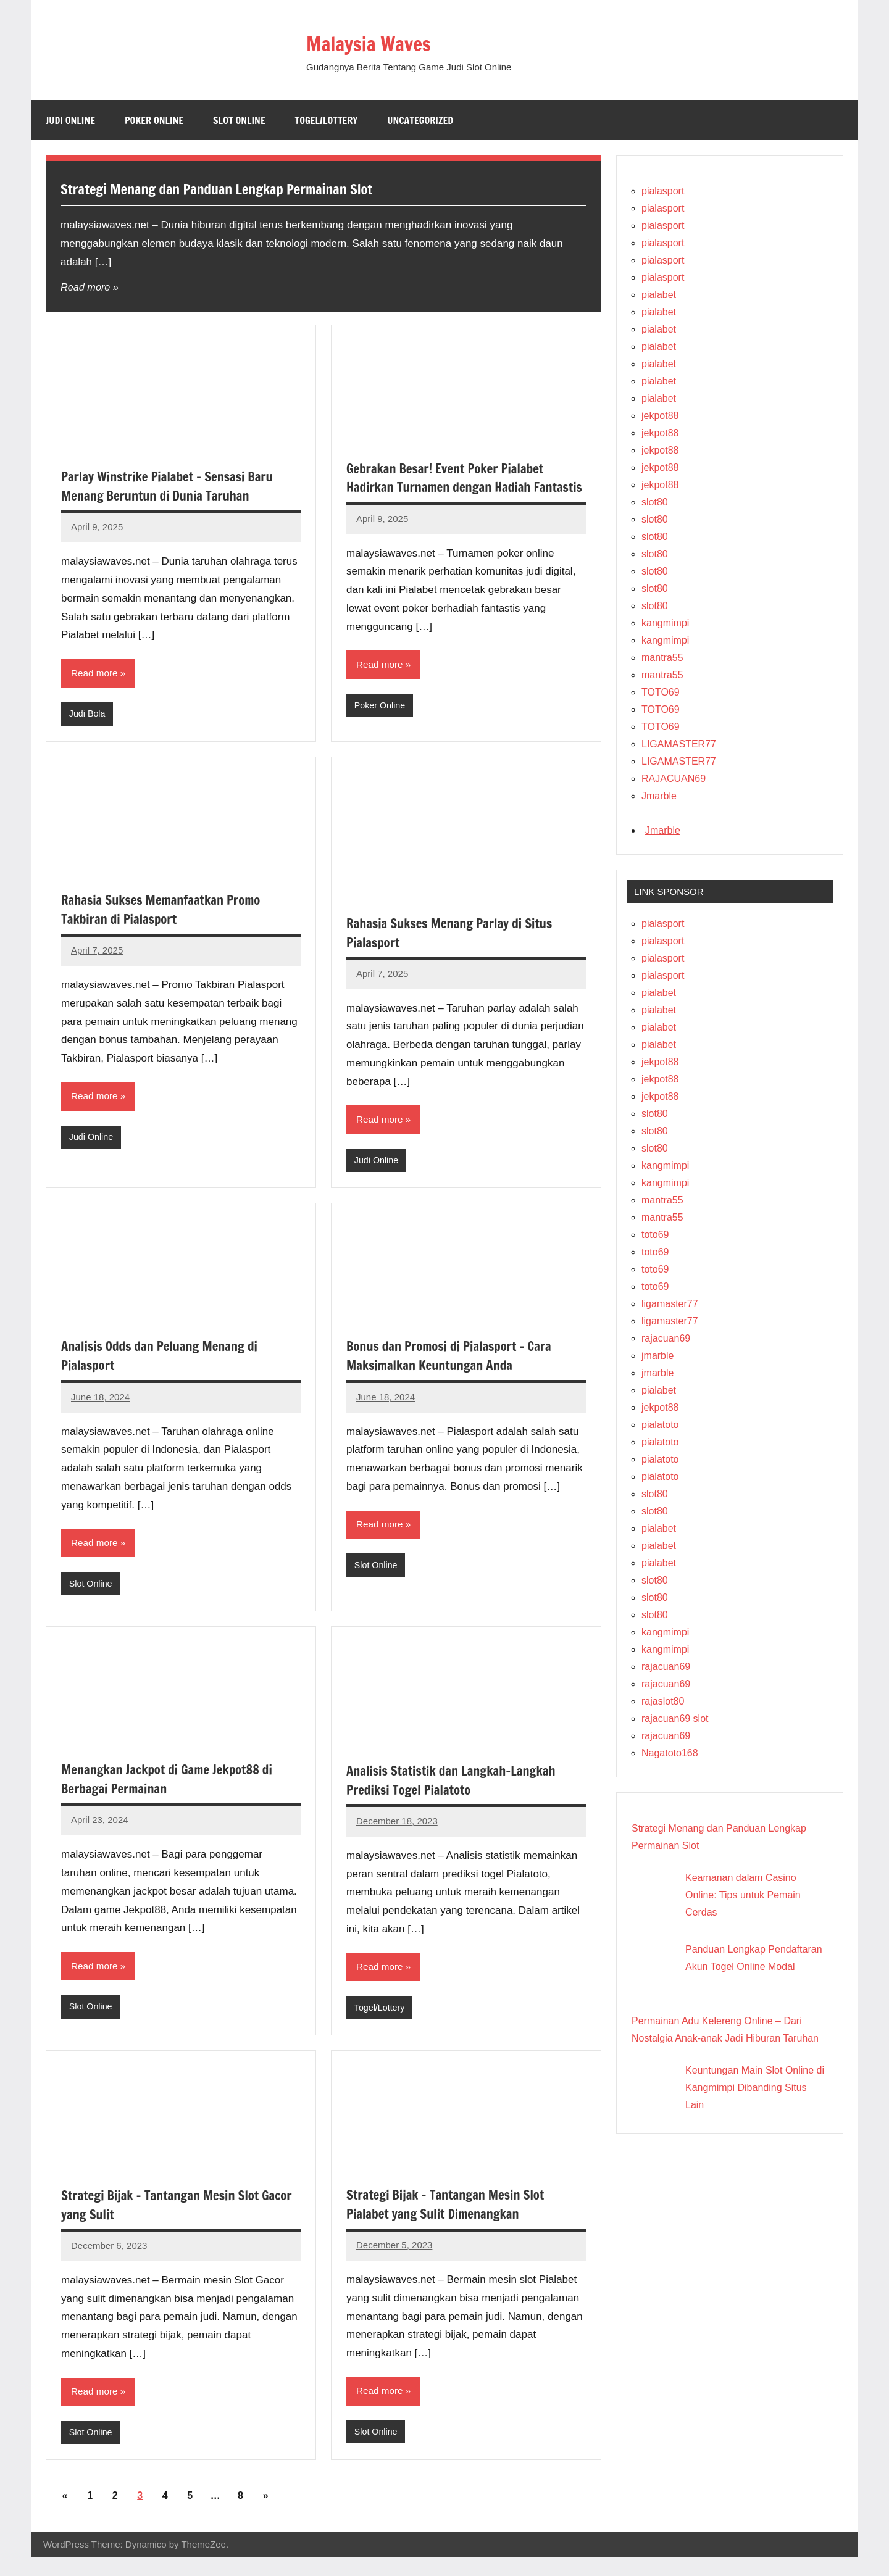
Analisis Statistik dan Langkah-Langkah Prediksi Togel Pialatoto (458, 1795)
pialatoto (660, 1424)
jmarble (657, 1355)
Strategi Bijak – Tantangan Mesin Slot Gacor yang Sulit (167, 2221)
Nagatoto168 (669, 1753)
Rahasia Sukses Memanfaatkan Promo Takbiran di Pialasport (168, 921)
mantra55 (662, 657)
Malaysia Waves (386, 41)
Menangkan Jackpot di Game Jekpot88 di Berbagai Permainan (174, 1794)
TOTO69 (660, 692)
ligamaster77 (669, 1303)
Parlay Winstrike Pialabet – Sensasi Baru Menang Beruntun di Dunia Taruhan (174, 486)
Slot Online (239, 120)
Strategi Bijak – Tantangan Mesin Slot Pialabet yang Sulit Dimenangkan (452, 2221)
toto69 (655, 1234)
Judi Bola (88, 715)
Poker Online (154, 120)
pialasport (662, 191)
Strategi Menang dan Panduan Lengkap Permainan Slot (258, 188)
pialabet (658, 294)
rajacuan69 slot (675, 1718)
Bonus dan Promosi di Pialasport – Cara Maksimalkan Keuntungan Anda (456, 1369)
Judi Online (70, 120)
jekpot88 (660, 415)
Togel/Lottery (326, 120)
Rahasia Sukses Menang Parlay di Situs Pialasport (456, 944)
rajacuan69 (665, 1338)
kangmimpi (665, 623)
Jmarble (659, 796)
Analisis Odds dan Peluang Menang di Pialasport (166, 1369)
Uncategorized (420, 120)
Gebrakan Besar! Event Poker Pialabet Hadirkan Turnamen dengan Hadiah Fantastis (452, 487)
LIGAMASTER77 (678, 744)
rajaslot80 (662, 1701)
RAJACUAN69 (673, 778)
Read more (86, 287)
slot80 (654, 502)
